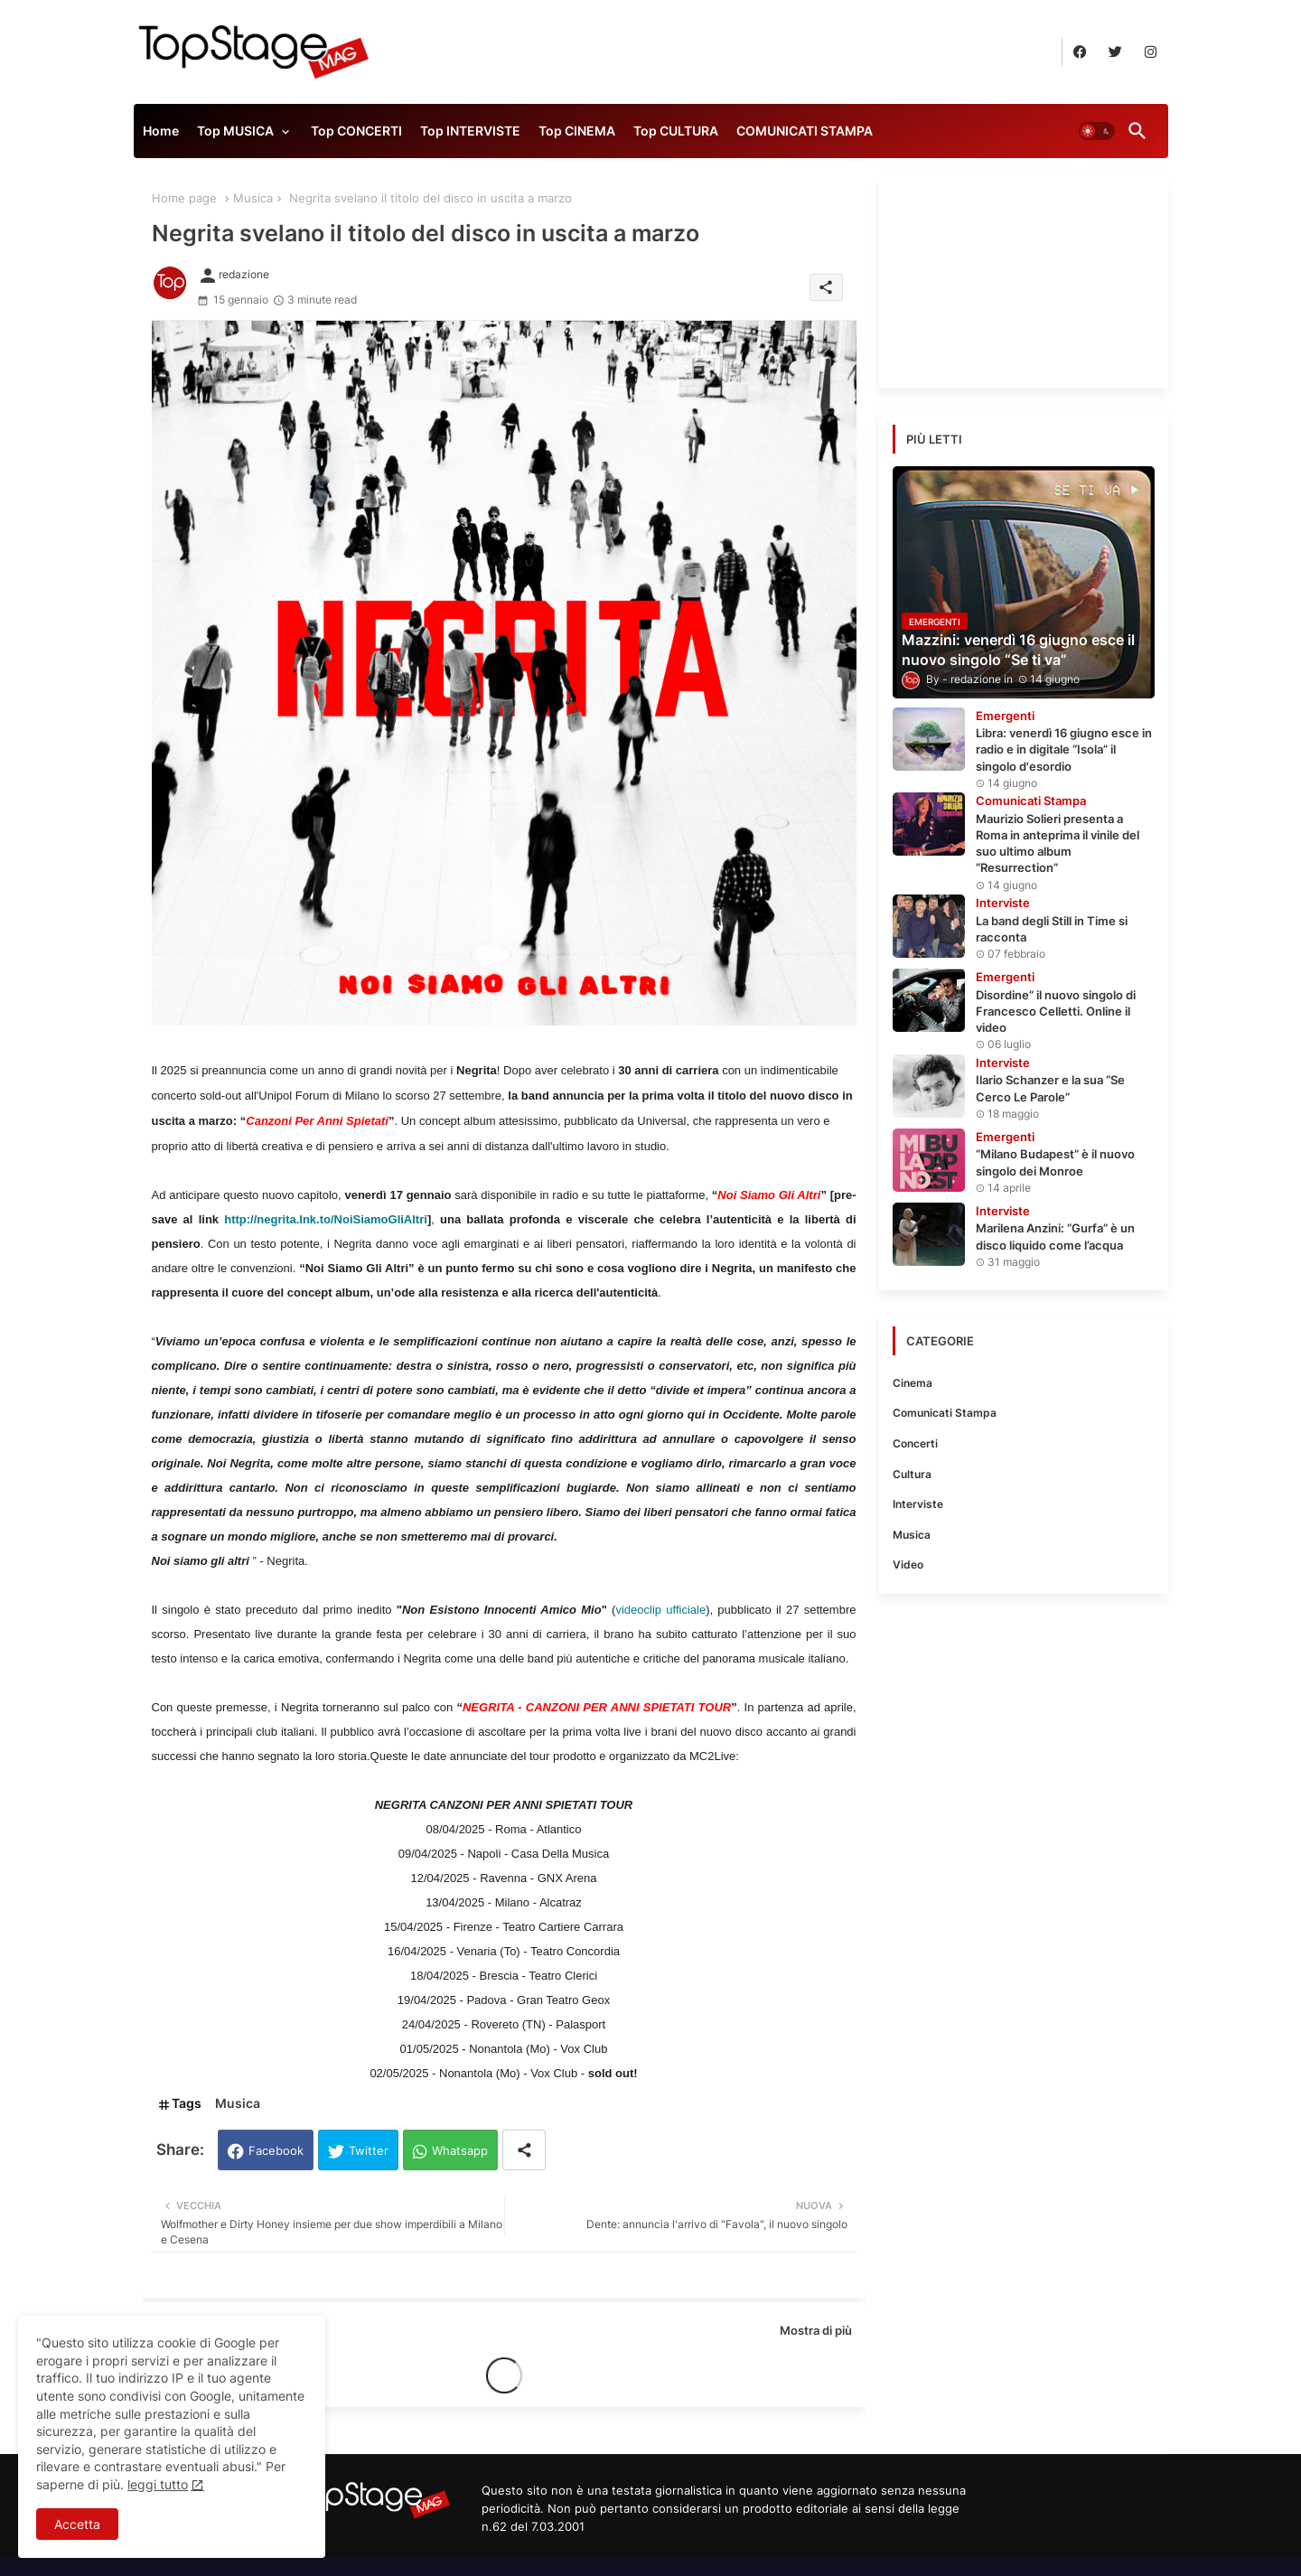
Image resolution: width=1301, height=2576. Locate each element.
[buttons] (1080, 52)
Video (908, 1564)
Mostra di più (816, 2330)
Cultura (912, 1474)
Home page (184, 198)
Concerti (915, 1443)
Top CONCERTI (356, 130)
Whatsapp (460, 2150)
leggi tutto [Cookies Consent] (157, 2484)
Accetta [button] (77, 2524)
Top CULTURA (675, 130)
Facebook (276, 2150)
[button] (1097, 131)
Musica (253, 198)
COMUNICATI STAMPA (804, 130)
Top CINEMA (576, 130)
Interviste (918, 1504)
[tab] (161, 135)
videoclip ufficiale (660, 1609)
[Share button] (524, 2150)
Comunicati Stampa (945, 1412)
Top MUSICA (235, 130)
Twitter (368, 2150)
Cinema (912, 1383)
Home (161, 130)
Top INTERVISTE (470, 130)
